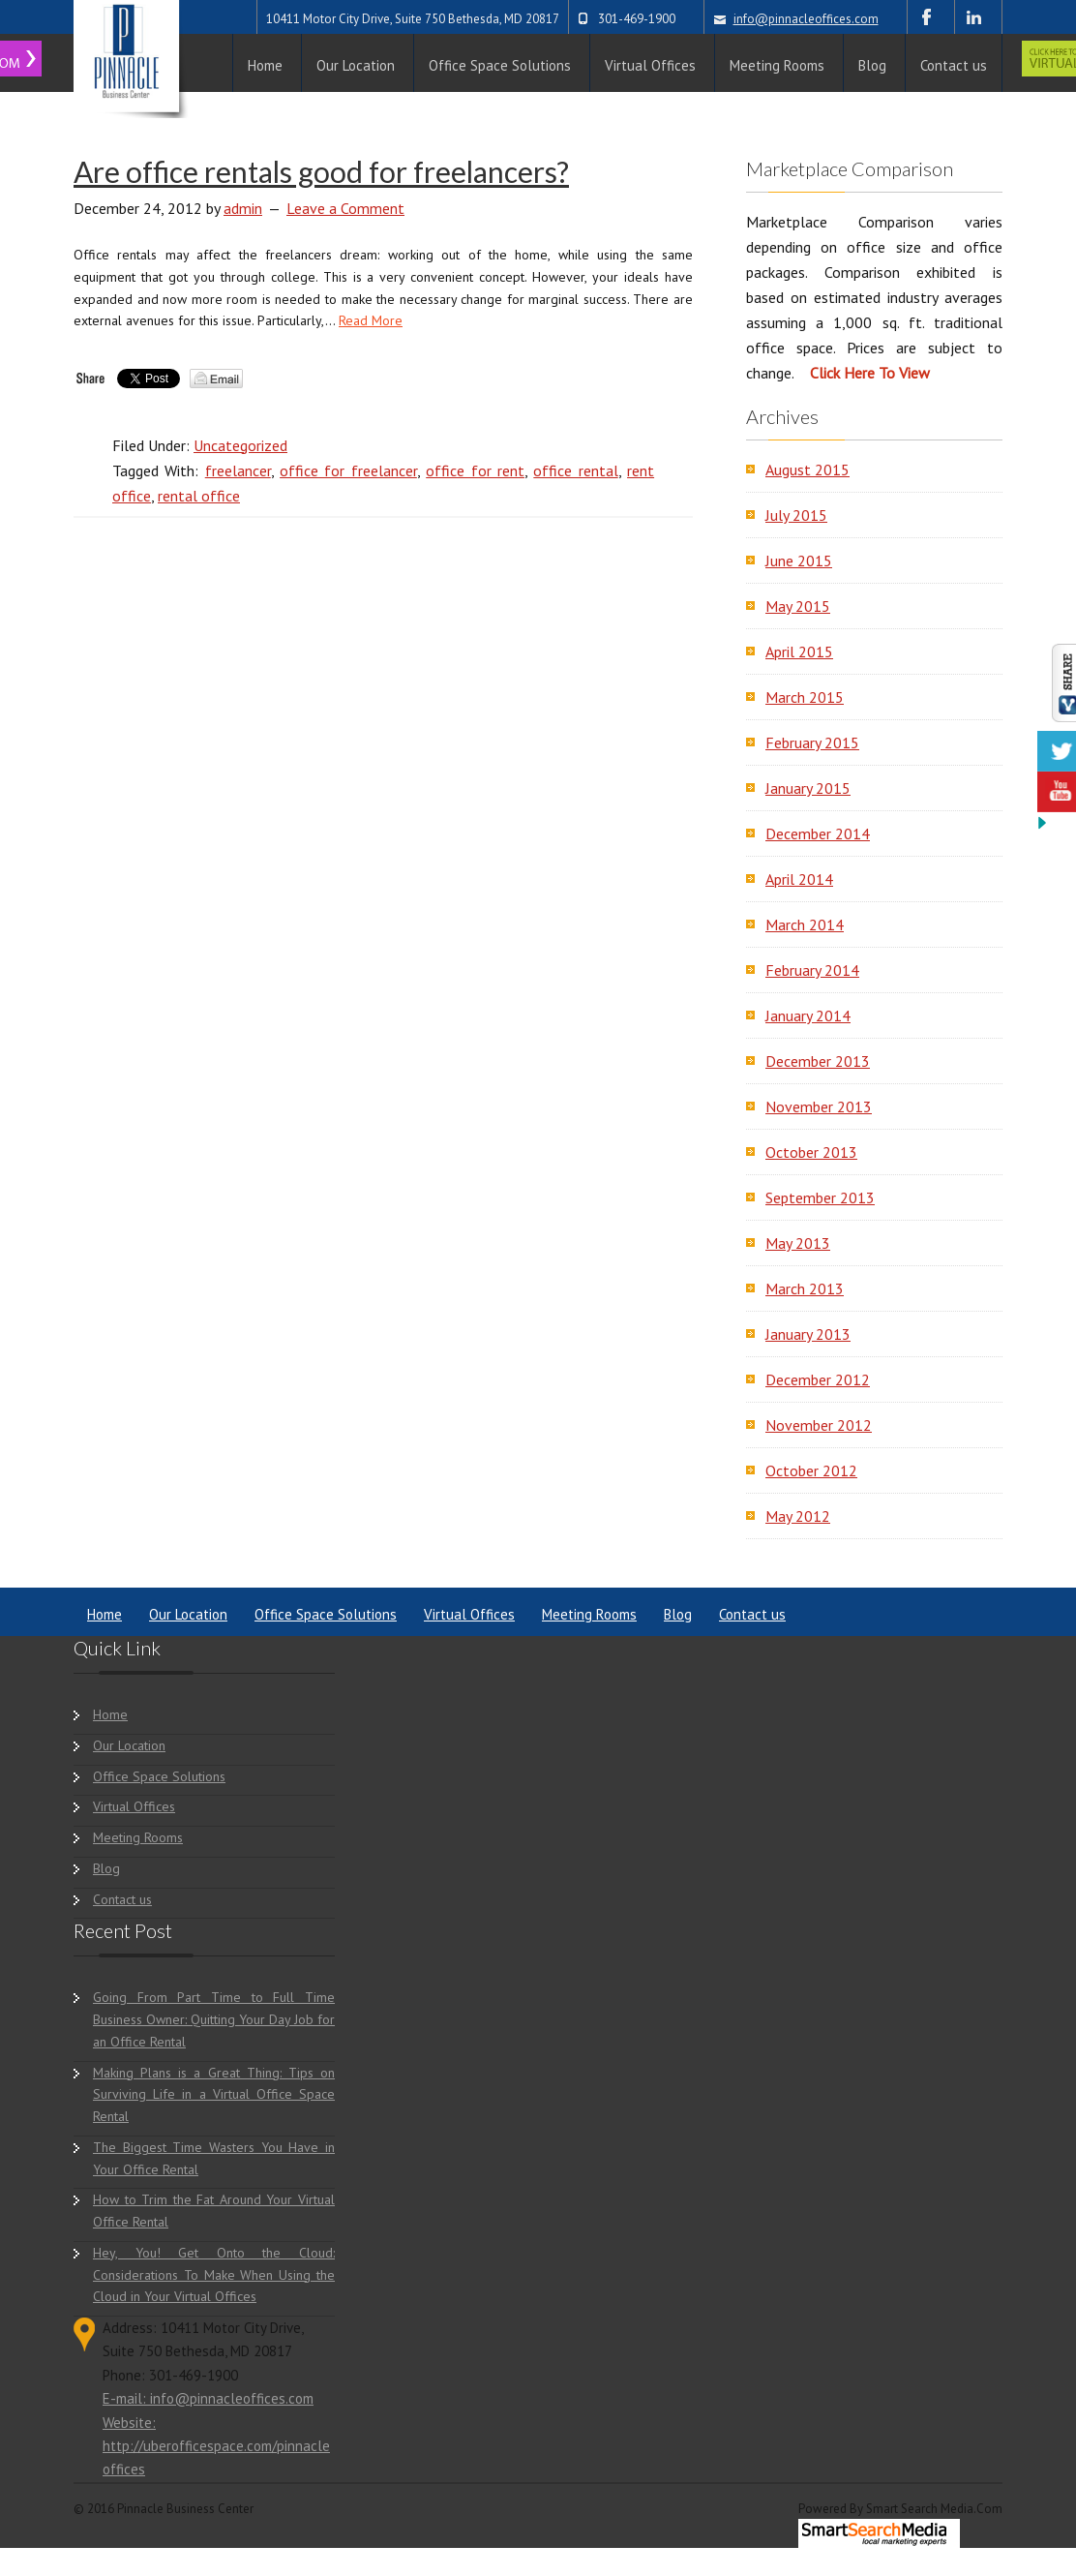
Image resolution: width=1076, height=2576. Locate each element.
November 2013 (818, 1106)
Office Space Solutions (325, 1614)
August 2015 (807, 469)
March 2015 (804, 697)
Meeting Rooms (589, 1614)
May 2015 (797, 606)
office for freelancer (348, 470)
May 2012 (797, 1516)
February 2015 (812, 742)
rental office (199, 495)
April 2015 (799, 651)
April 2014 (799, 879)
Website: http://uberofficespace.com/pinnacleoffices (216, 2446)
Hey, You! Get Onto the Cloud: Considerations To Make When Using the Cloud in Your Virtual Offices (214, 2275)
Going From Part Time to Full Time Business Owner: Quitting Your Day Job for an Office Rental (214, 2019)
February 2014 (812, 970)
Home (104, 1614)
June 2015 (798, 560)
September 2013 (820, 1197)
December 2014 (817, 833)
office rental (575, 470)
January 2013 (808, 1334)
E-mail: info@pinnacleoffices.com (208, 2398)
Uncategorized (240, 445)
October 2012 (811, 1470)
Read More (371, 320)
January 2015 (808, 788)
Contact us (752, 1614)
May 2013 (797, 1243)
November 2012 (818, 1425)
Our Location (188, 1614)
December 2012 (817, 1379)
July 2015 (796, 515)
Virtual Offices (469, 1614)
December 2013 (817, 1061)
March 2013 (804, 1288)
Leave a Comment (345, 208)
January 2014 (808, 1015)
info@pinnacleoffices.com (806, 19)
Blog (678, 1614)
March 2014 (804, 924)
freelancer (238, 470)
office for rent (475, 470)
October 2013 (811, 1152)
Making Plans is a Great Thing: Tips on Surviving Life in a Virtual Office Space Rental (214, 2095)
